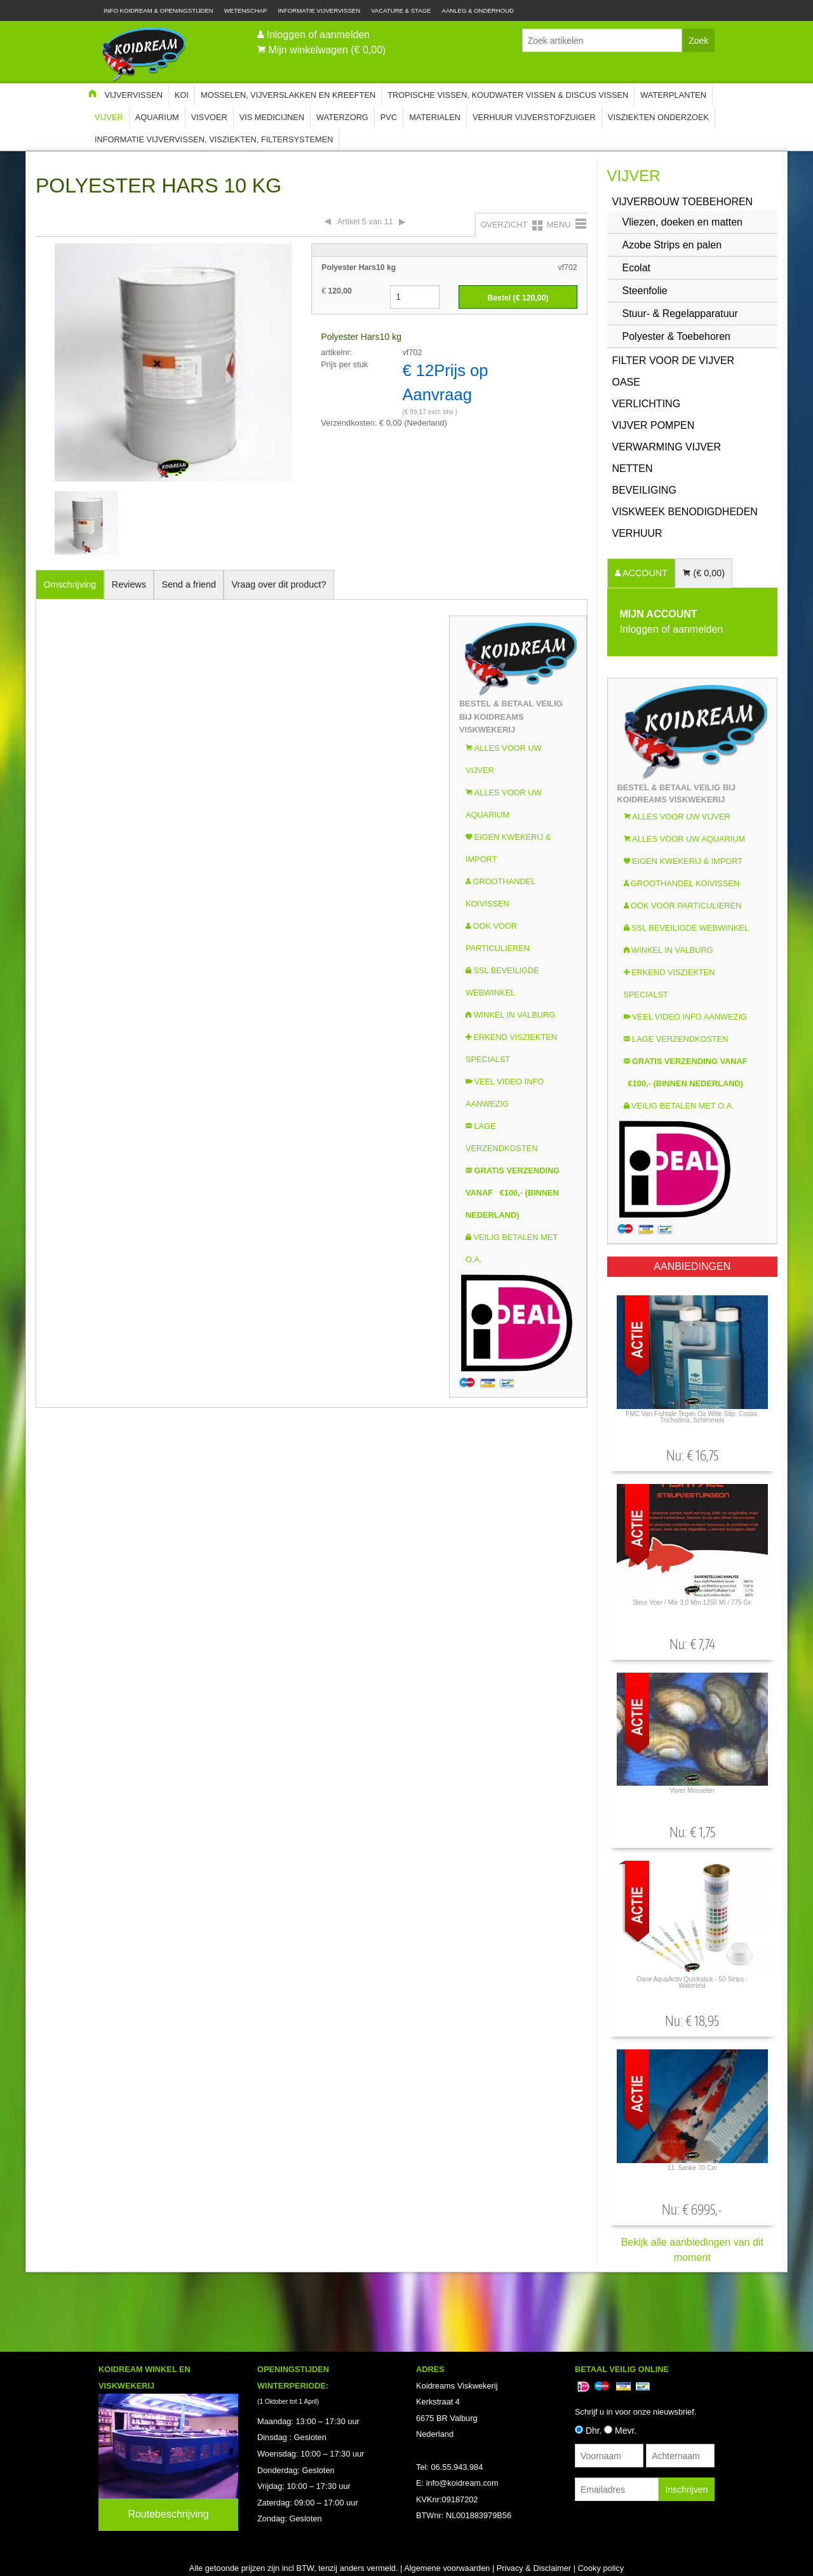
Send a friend (189, 584)
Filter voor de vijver (673, 360)
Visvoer (209, 117)
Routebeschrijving (168, 2514)
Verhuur (637, 533)
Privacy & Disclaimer (534, 2568)
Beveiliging (644, 490)
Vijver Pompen (653, 425)
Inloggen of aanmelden (318, 34)
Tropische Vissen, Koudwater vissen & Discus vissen (507, 95)
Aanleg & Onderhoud (478, 10)
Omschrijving (69, 584)
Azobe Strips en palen (672, 244)
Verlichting (646, 403)
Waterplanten (673, 95)
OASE (626, 382)
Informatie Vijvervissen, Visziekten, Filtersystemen (214, 139)
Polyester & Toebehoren (676, 336)
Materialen (434, 117)
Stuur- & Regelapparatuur (680, 313)
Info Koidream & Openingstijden (158, 10)
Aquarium (157, 117)
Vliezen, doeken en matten (682, 222)
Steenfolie (645, 290)
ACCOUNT (644, 573)
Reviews (129, 584)
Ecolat (636, 267)
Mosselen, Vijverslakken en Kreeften (288, 95)
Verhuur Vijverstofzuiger (534, 117)
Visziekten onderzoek (658, 117)
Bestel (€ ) (517, 297)
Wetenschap (245, 10)
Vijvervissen (133, 95)
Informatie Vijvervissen (319, 10)
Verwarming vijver (667, 447)
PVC (388, 117)
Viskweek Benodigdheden (685, 511)
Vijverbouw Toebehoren (682, 201)
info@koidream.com (462, 2483)
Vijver (109, 117)
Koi (182, 95)
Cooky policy (601, 2568)
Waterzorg (342, 117)
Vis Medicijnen (271, 117)
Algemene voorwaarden (447, 2568)
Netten (632, 468)
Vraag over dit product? (278, 584)
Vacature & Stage (401, 10)
